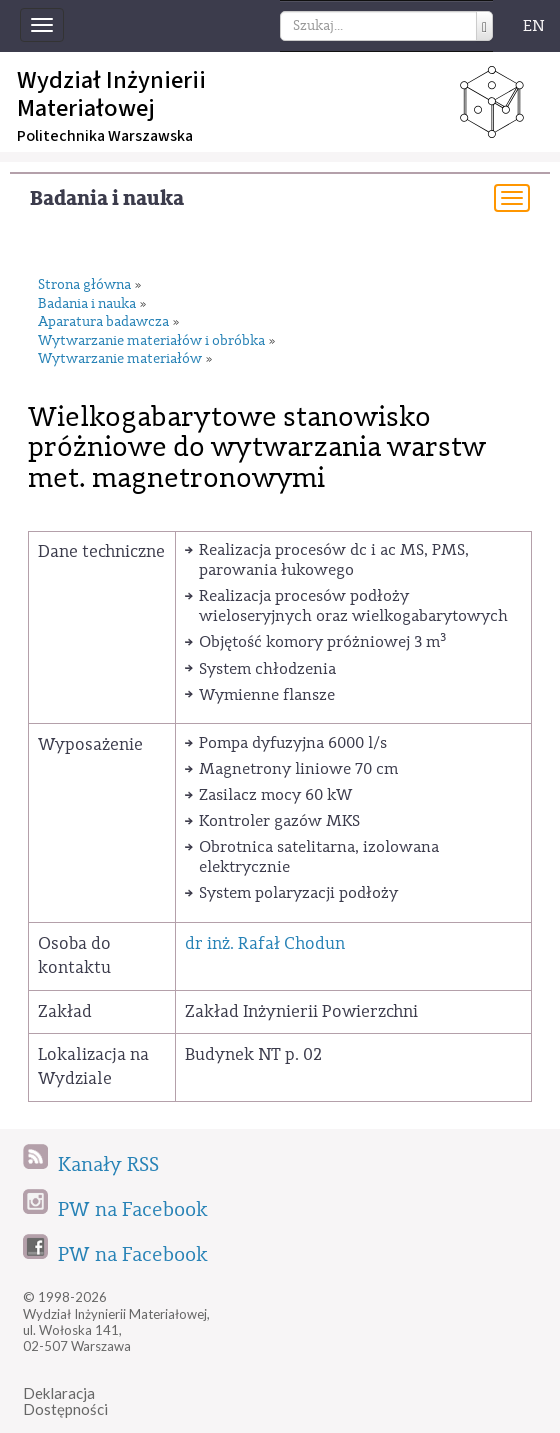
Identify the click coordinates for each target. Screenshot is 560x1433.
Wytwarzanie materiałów (120, 359)
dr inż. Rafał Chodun (265, 943)
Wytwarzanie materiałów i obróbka (151, 341)
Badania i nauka (107, 198)
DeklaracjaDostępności (65, 1401)
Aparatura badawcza (103, 322)
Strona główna (84, 285)
